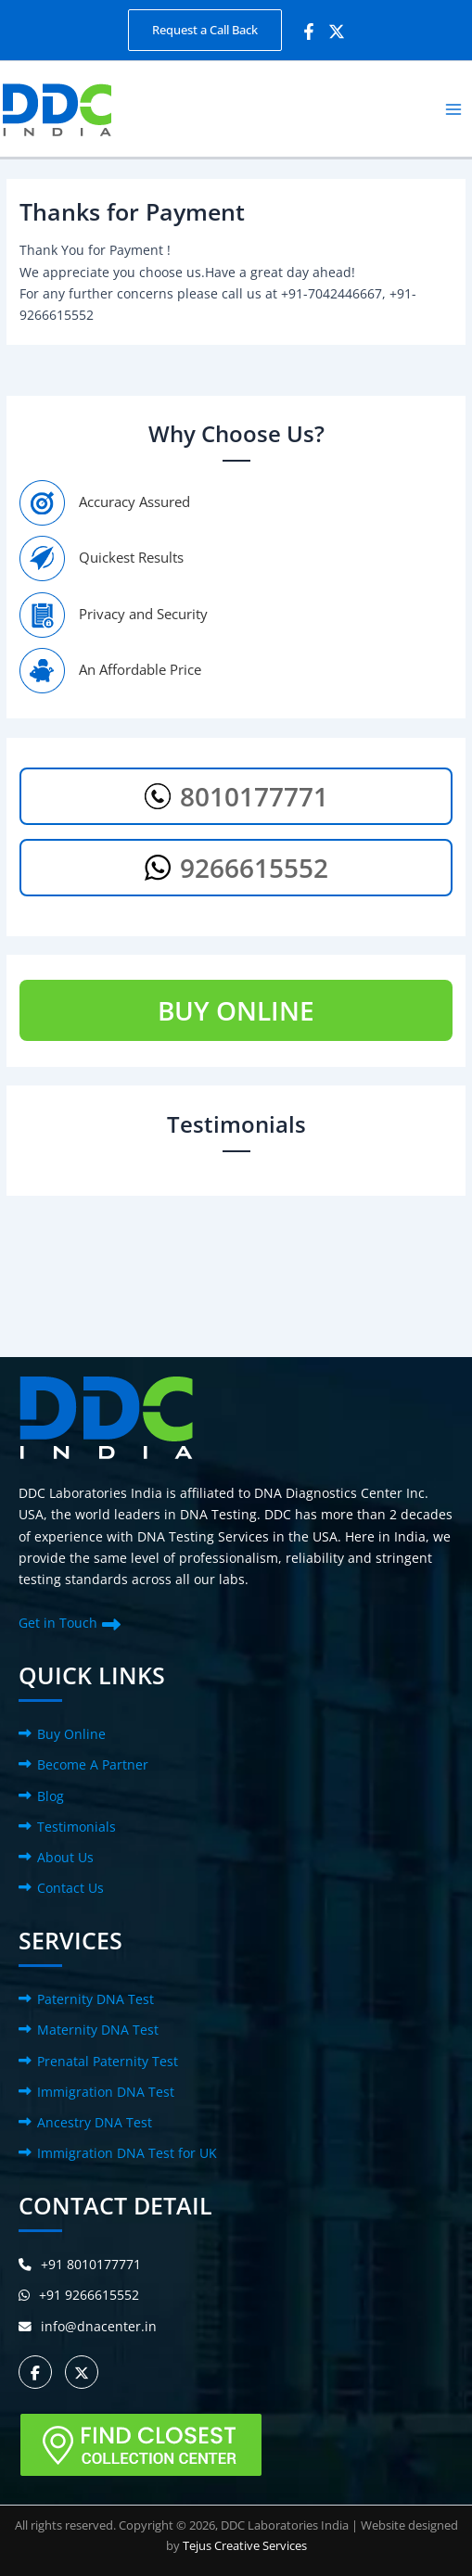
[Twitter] (336, 31)
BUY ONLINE (236, 1010)
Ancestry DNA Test (94, 2122)
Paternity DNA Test (95, 1999)
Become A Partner (92, 1764)
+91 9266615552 (79, 2294)
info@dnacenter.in (88, 2326)
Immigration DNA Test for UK (127, 2153)
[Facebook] (308, 31)
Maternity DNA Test (98, 2029)
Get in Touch (58, 1622)
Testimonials (76, 1826)
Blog (50, 1796)
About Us (65, 1857)
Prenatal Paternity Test (107, 2061)
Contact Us (70, 1888)
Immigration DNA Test (105, 2091)
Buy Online (71, 1734)
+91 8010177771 (80, 2264)
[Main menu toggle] (454, 109)
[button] (205, 30)
